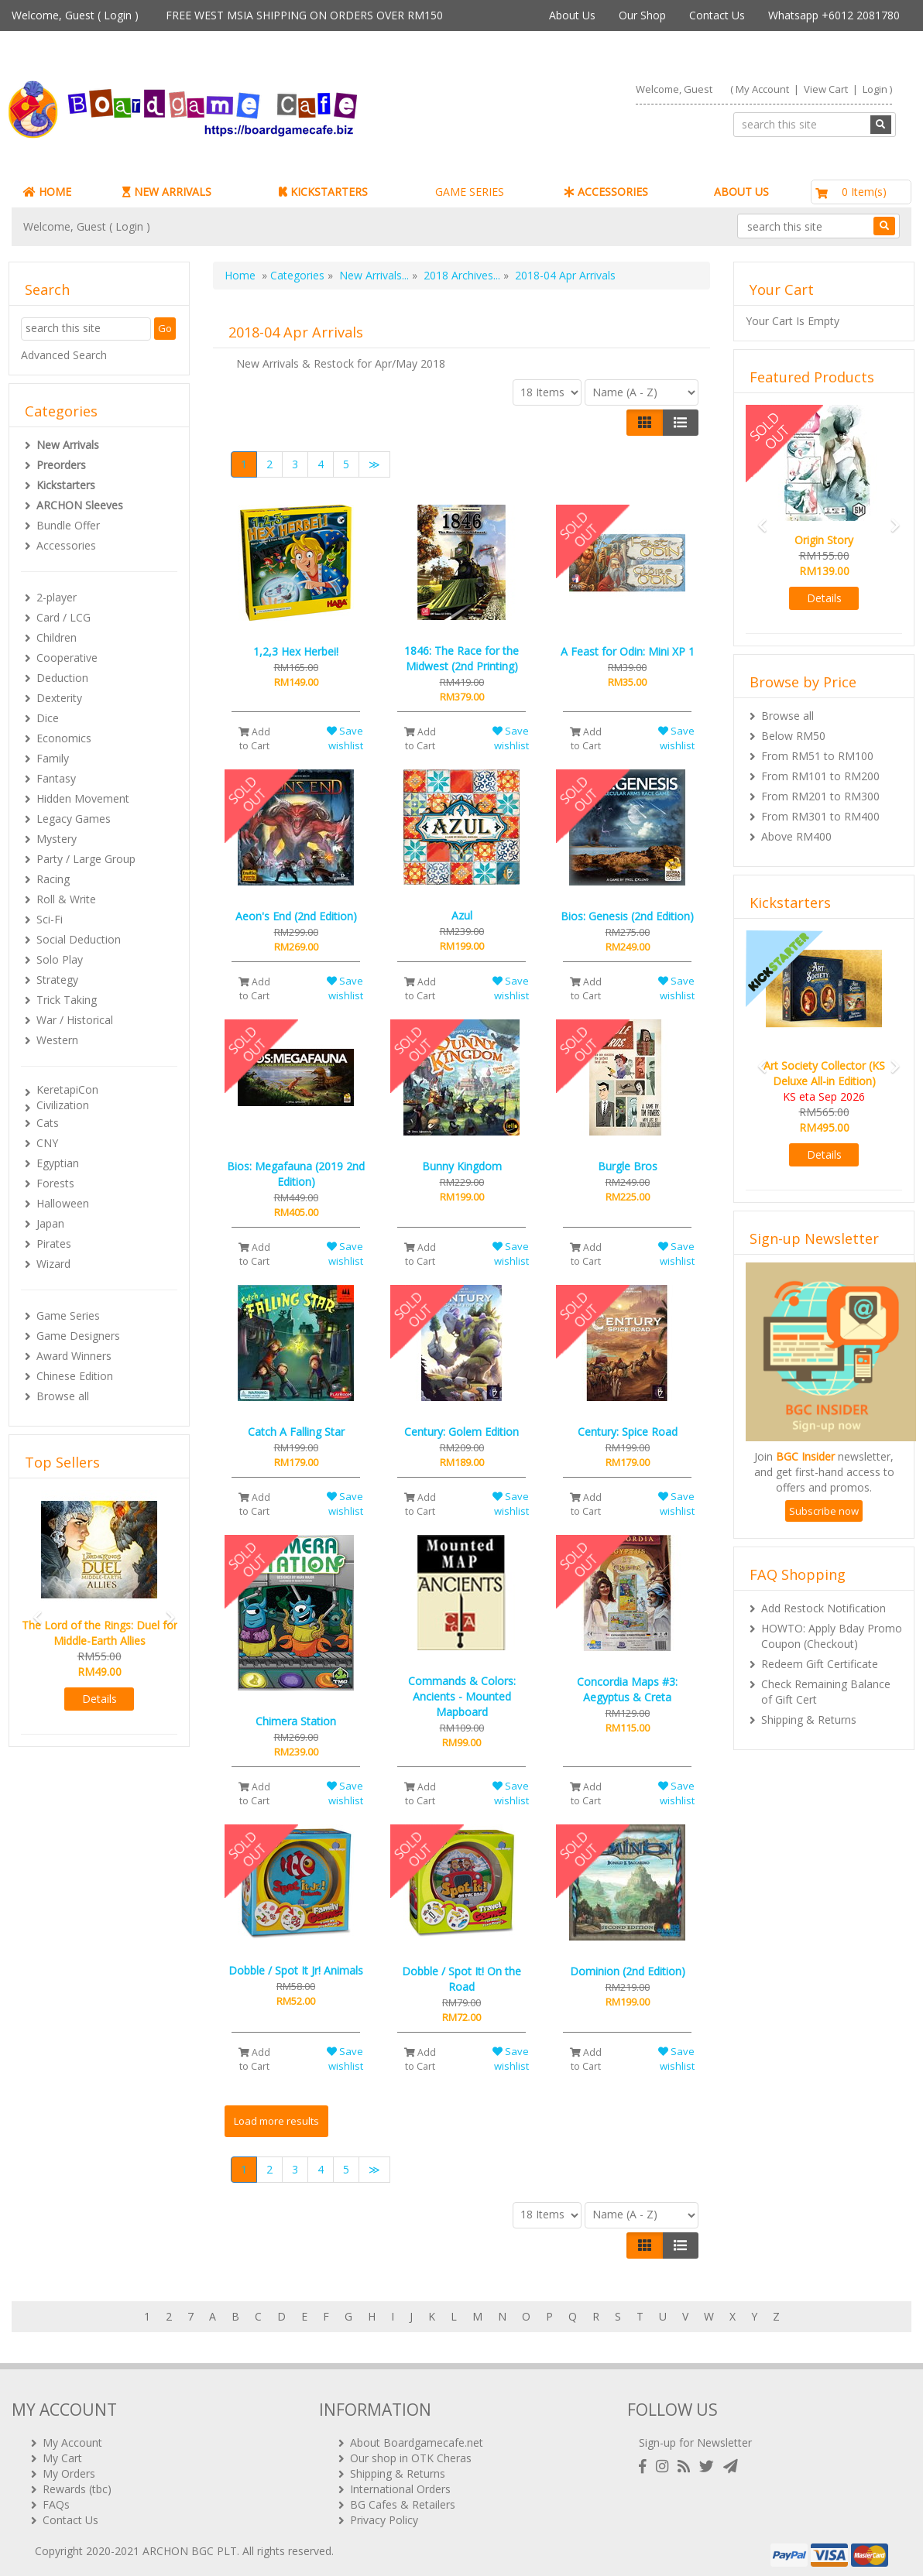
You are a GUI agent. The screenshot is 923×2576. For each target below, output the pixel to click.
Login (118, 15)
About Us (572, 15)
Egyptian (57, 1163)
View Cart (826, 89)
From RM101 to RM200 (820, 776)
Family (52, 758)
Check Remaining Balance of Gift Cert (825, 1692)
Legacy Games (73, 818)
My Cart (62, 2451)
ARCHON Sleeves (79, 505)
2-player (56, 597)
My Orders (69, 2467)
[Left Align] (644, 422)
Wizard (53, 1263)
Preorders (61, 464)
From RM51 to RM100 (817, 755)
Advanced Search (64, 355)
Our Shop (642, 15)
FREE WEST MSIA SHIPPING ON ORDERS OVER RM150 (304, 15)
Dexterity (59, 697)
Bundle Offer (68, 525)
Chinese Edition (74, 1375)
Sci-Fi (49, 919)
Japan (50, 1223)
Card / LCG (63, 617)
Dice (47, 718)
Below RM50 (793, 735)
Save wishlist (345, 738)
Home (240, 275)
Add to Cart (254, 738)
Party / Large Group (86, 858)
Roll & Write (66, 899)
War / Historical (74, 1019)
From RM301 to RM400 (820, 816)
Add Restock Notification (823, 1608)
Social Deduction (78, 939)
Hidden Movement (82, 798)
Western (57, 1040)
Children (56, 637)
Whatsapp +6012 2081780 (834, 15)
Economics (63, 738)
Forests (55, 1183)
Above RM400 (796, 836)
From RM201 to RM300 (820, 796)
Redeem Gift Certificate (819, 1663)
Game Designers (78, 1335)
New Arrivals (67, 444)
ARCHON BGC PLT (189, 2544)
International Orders (400, 2482)
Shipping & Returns (808, 1719)
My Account (762, 89)
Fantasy (56, 778)
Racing (53, 879)
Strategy (57, 979)
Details (99, 1698)
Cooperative (67, 657)
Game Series (68, 1315)
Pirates (53, 1243)
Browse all (62, 1396)
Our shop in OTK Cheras (411, 2451)
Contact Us (717, 15)
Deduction (62, 677)
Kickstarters (65, 485)
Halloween (62, 1203)
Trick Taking (66, 999)
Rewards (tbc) (77, 2482)
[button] (32, 1610)
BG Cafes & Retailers (402, 2498)
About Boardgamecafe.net (416, 2436)
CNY (47, 1143)
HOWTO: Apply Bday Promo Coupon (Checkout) (831, 1636)
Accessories (66, 545)
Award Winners (74, 1355)
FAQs (56, 2498)
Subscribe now (824, 1511)
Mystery (56, 838)
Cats (47, 1122)
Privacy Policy (384, 2513)
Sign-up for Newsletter (695, 2436)
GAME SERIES (469, 191)
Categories (297, 275)
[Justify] (680, 422)
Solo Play (59, 959)
